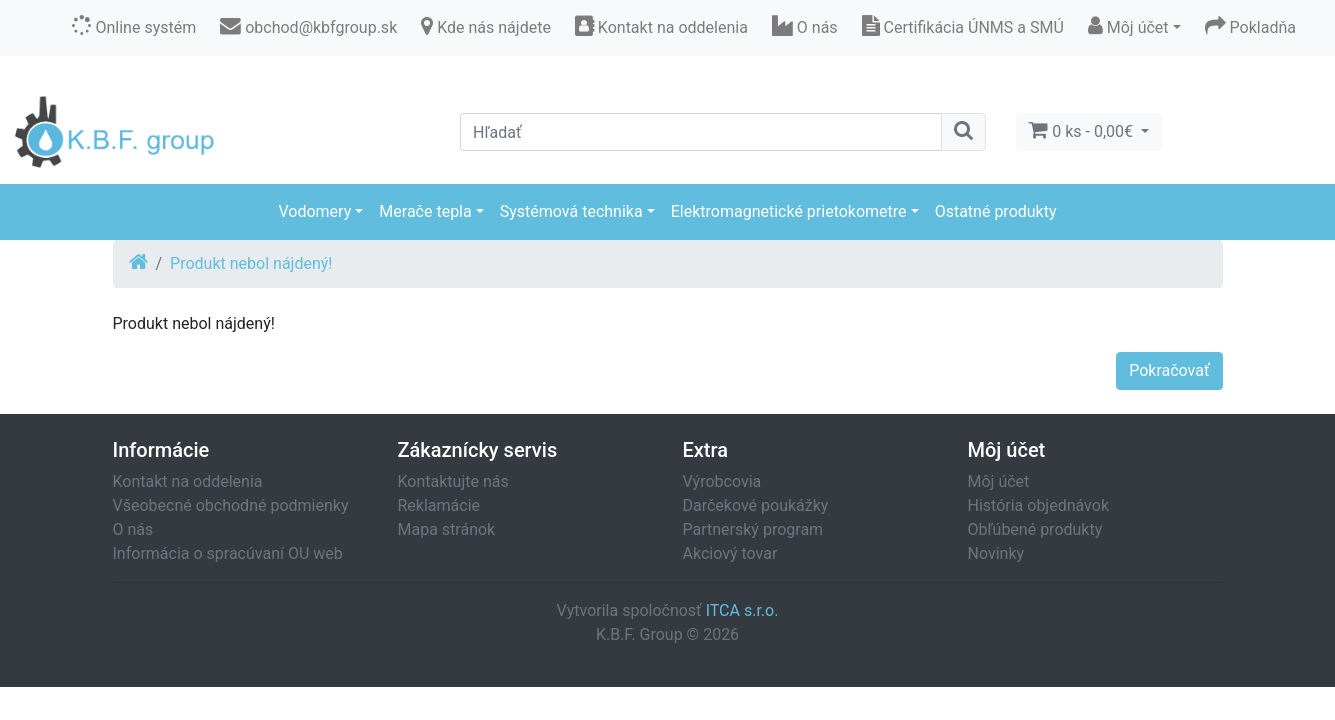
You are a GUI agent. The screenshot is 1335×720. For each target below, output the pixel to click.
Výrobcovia (722, 481)
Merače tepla (425, 211)
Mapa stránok (447, 529)
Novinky (996, 553)
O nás (133, 529)
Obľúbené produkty (1035, 529)
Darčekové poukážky (756, 505)
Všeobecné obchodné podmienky (231, 505)
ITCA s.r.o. (742, 610)
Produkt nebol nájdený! (251, 263)
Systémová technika (571, 211)
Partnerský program (753, 529)
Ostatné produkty (996, 211)
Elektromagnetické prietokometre (789, 211)
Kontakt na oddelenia (188, 481)
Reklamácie (439, 505)
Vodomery (314, 211)
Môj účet (999, 481)
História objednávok (1038, 505)
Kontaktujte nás (453, 481)
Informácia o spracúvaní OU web (228, 553)
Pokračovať (1169, 370)
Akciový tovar (730, 553)
